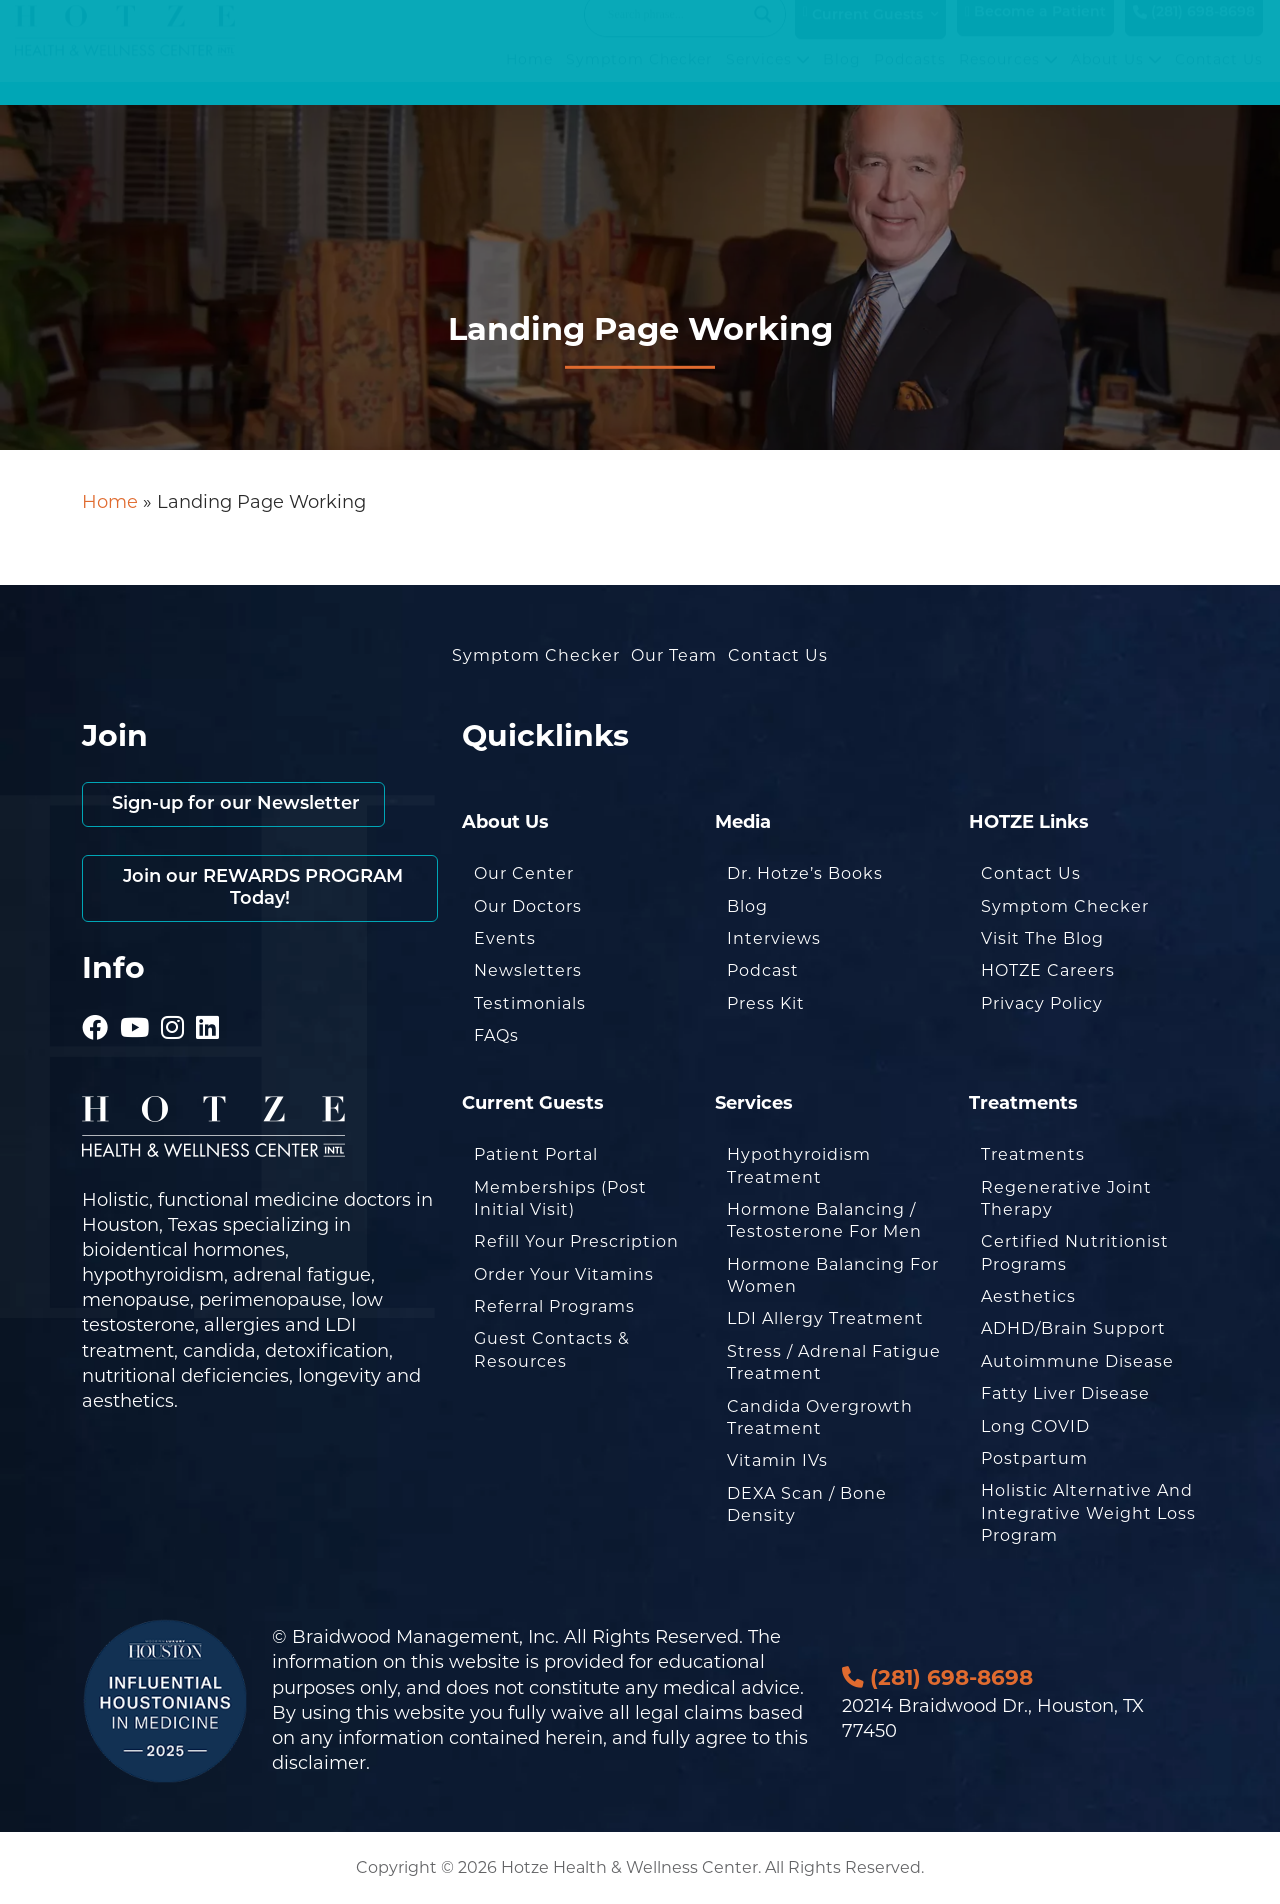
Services (768, 79)
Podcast (763, 970)
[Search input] (676, 34)
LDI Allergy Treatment (825, 1318)
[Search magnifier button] (763, 34)
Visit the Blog (1042, 938)
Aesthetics (1028, 1296)
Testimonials (530, 1003)
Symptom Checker (639, 79)
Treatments (1033, 1154)
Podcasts (910, 79)
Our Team (674, 655)
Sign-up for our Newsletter (233, 804)
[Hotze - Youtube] (135, 1000)
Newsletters (528, 970)
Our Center (524, 873)
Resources (1008, 79)
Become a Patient (1035, 32)
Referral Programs (554, 1306)
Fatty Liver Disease (1065, 1393)
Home (529, 79)
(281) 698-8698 (1194, 32)
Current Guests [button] (863, 34)
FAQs (496, 1035)
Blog (842, 79)
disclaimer (319, 1763)
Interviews (774, 938)
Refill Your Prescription (576, 1241)
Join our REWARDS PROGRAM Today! (260, 888)
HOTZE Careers (1048, 970)
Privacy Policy (1042, 1003)
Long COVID (1035, 1426)
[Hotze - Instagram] (173, 1000)
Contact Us (1219, 79)
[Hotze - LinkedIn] (208, 1000)
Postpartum (1034, 1458)
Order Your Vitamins (564, 1274)
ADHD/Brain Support (1073, 1328)
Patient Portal (536, 1154)
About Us (1116, 79)
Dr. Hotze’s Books (805, 873)
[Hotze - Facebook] (95, 1000)
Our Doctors (528, 906)
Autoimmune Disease (1077, 1361)
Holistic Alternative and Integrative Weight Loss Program (1088, 1513)
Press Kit (766, 1003)
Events (505, 938)
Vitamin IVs (777, 1460)
